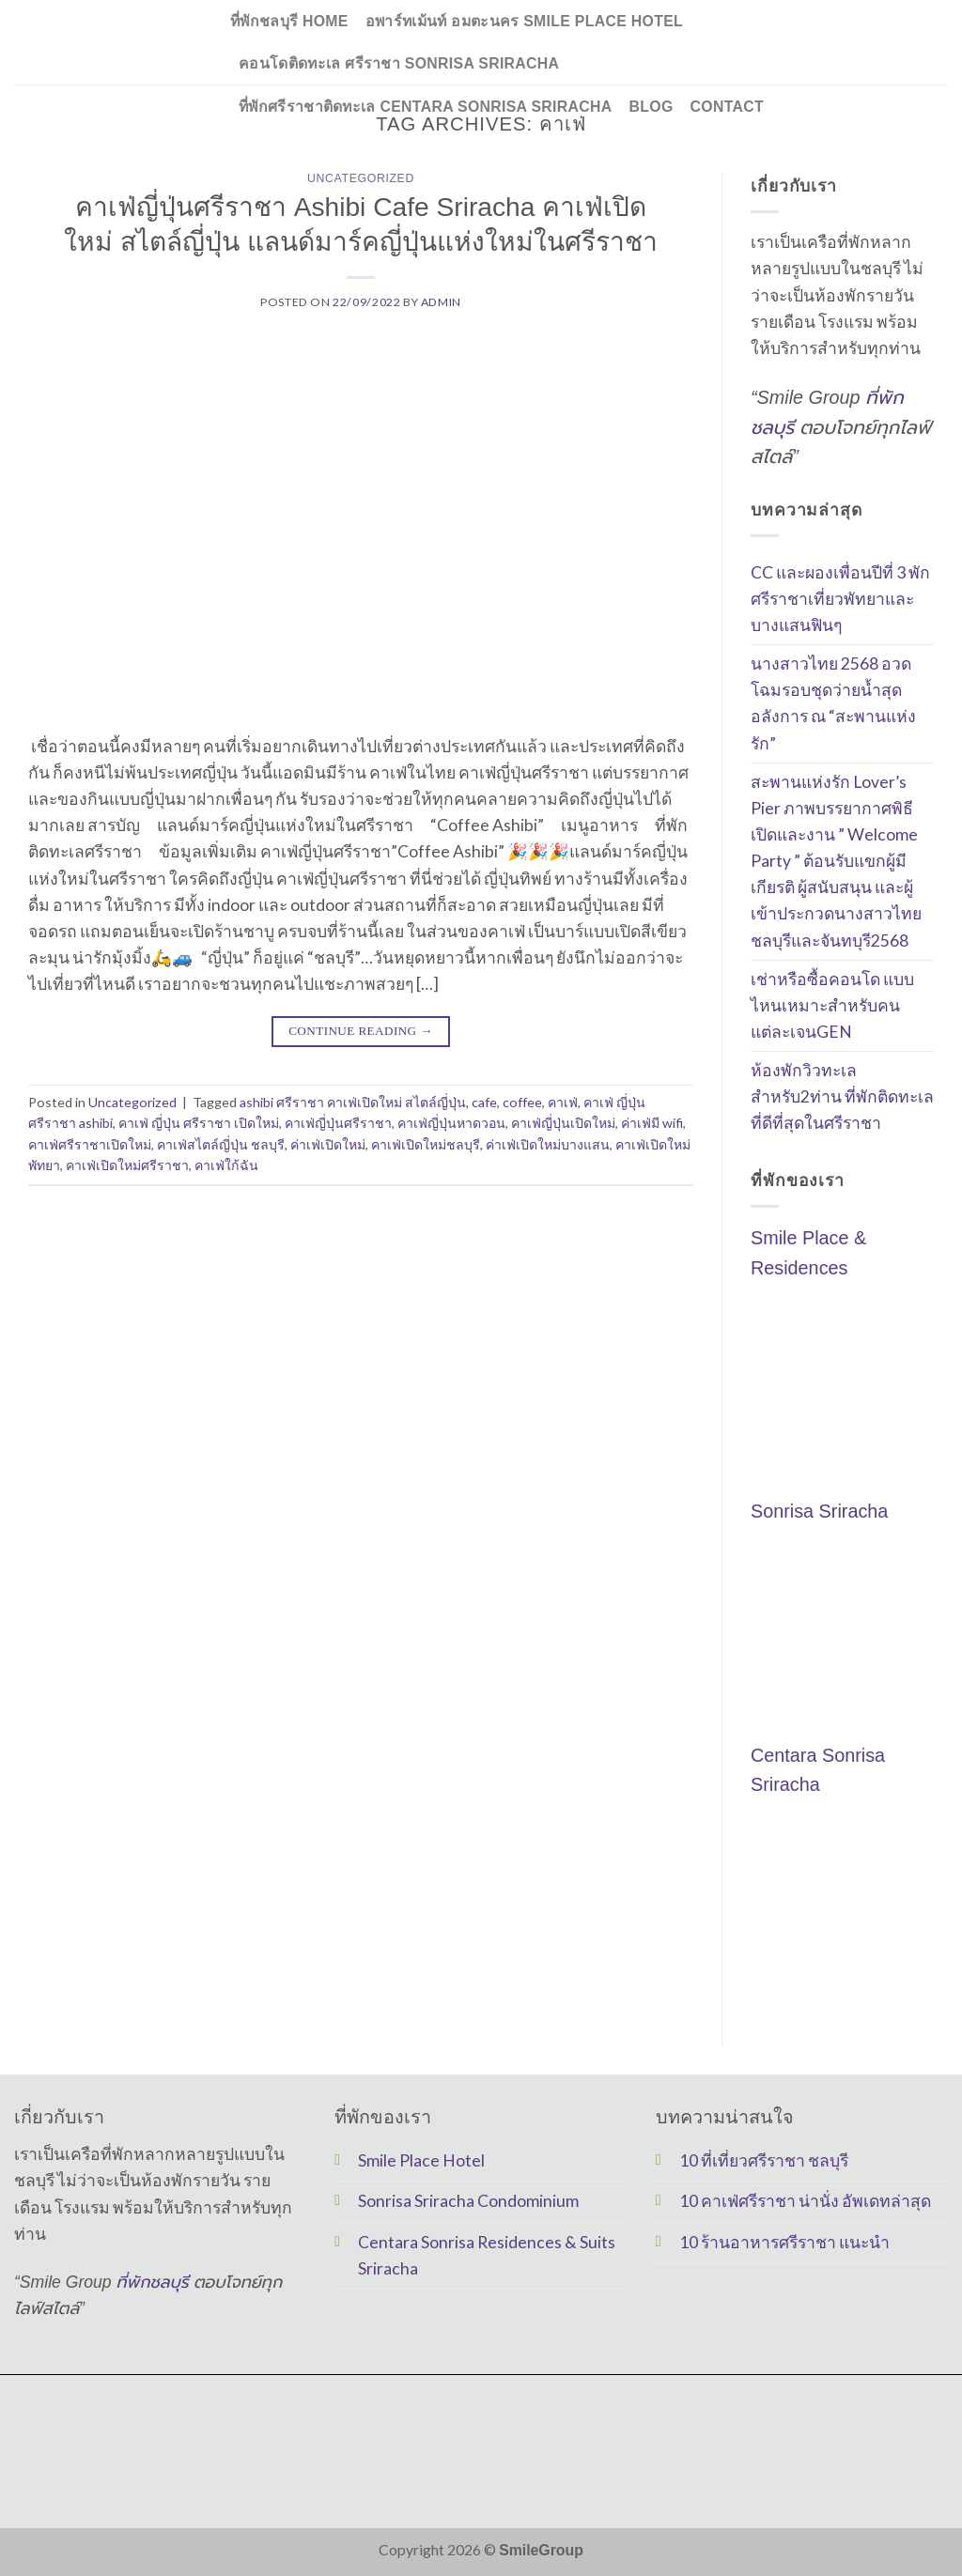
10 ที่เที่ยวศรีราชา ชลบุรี (763, 2160)
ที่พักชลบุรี (152, 2282)
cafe (484, 1102)
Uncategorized (360, 178)
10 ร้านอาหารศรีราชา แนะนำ (784, 2242)
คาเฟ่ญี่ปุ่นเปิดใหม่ (563, 1123)
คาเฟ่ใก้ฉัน (226, 1165)
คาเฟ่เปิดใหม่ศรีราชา (127, 1165)
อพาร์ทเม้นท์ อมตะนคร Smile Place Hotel (524, 21)
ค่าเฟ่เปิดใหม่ (327, 1144)
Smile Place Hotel (421, 2160)
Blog (651, 107)
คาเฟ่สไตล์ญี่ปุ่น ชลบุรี (221, 1144)
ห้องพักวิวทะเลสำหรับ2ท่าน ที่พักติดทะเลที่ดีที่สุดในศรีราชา (842, 1096)
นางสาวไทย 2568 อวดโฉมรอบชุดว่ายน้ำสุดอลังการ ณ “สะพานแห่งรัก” (833, 703)
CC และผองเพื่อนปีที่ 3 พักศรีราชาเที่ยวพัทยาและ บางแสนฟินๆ (840, 599)
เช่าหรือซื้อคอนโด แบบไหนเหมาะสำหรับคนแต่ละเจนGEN (832, 1005)
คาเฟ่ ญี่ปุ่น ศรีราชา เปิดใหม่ (198, 1123)
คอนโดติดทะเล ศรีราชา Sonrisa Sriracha (399, 63)
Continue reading (360, 1031)
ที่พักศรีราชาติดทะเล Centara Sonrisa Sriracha (426, 107)
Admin (441, 302)
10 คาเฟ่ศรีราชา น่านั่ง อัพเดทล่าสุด (805, 2201)
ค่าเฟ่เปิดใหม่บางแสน (548, 1144)
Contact (727, 107)
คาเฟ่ (563, 1102)
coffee (522, 1102)
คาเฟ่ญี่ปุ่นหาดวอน (451, 1123)
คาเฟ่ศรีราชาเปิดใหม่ (89, 1144)
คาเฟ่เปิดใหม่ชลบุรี (425, 1144)
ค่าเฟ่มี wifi (652, 1123)
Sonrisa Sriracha (819, 1512)
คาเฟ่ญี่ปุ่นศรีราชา (338, 1123)
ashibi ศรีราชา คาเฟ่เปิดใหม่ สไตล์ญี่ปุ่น (353, 1102)
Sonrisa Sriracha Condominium (468, 2201)
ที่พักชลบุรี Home (289, 21)
